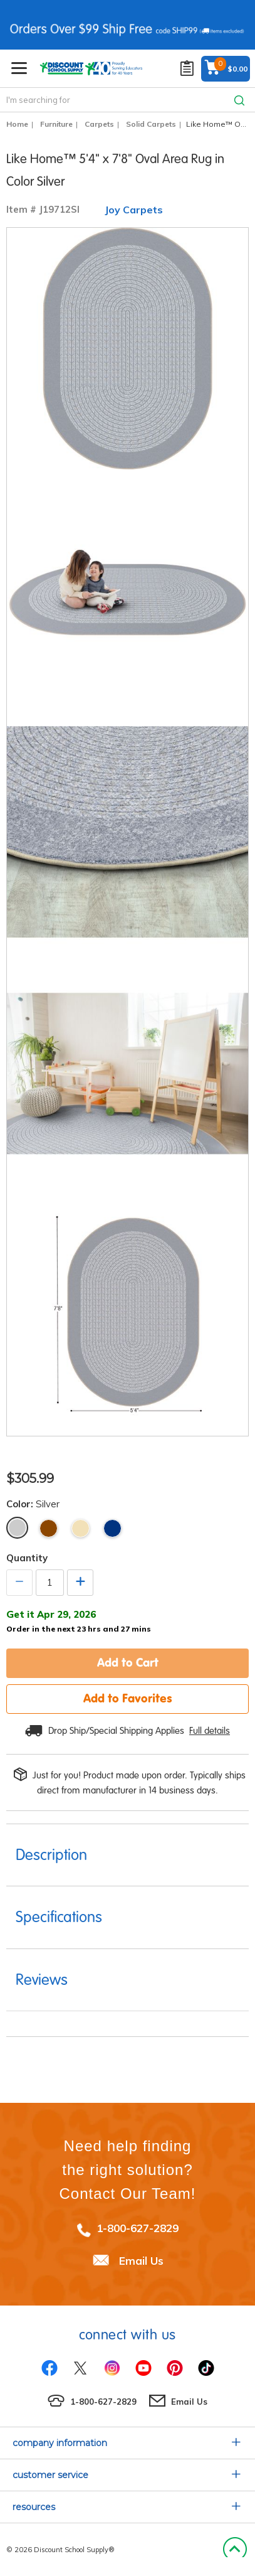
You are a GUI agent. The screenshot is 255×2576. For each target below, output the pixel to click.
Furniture (56, 124)
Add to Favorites (127, 1698)
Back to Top (235, 2549)
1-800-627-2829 (137, 2228)
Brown (48, 1528)
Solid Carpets (151, 124)
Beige (80, 1528)
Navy (112, 1528)
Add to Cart (128, 1662)
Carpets (99, 124)
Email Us (141, 2260)
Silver (17, 1528)
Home (17, 124)
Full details (209, 1730)
